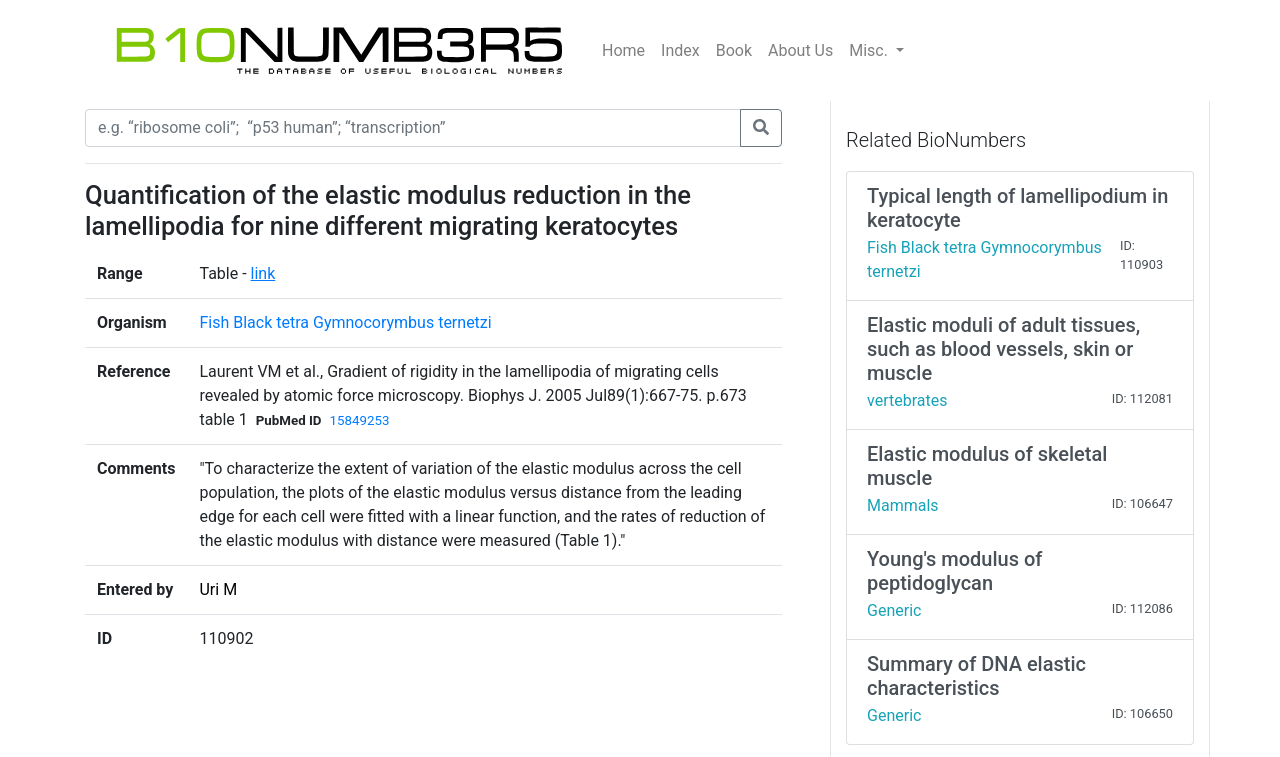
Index (680, 50)
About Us (800, 50)
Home (623, 50)
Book (734, 50)
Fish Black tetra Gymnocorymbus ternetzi (345, 322)
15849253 (360, 420)
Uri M (218, 589)
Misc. (870, 50)
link (263, 273)
